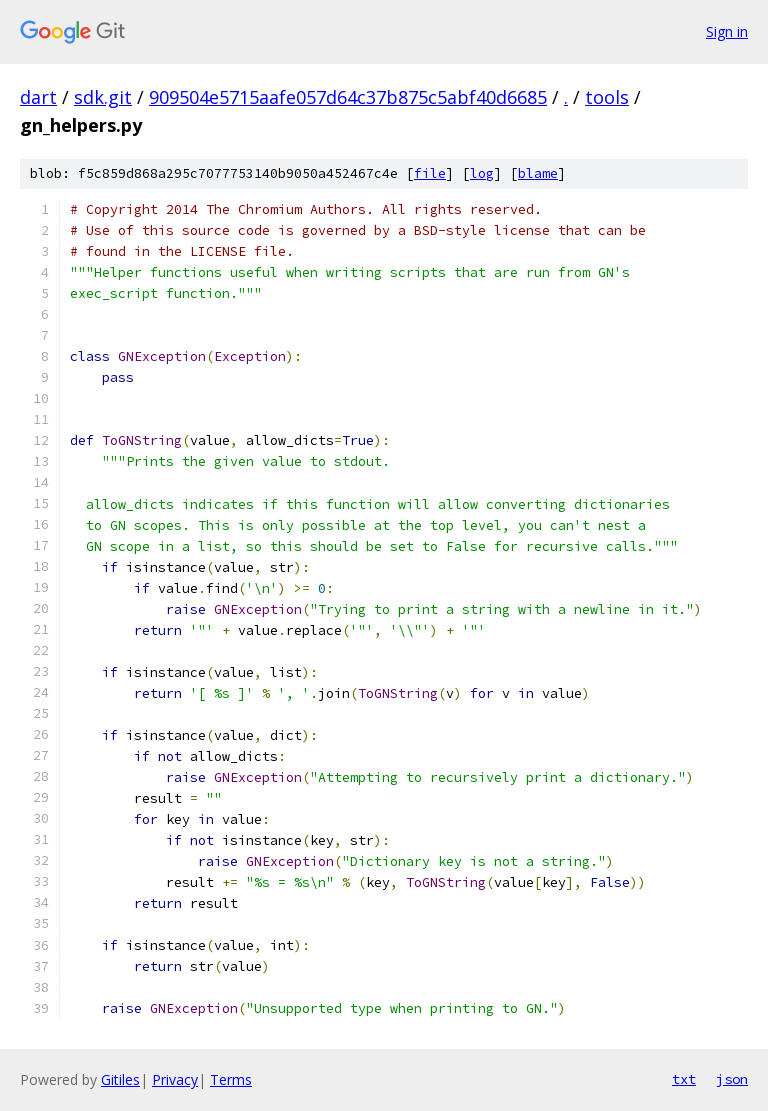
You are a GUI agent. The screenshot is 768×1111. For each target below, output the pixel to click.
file (430, 173)
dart (38, 97)
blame (538, 173)
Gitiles (120, 1079)
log (482, 173)
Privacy (175, 1079)
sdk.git (103, 97)
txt (684, 1079)
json (732, 1079)
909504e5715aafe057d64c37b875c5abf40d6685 (348, 97)
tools (607, 97)
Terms (231, 1079)
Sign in (727, 31)
